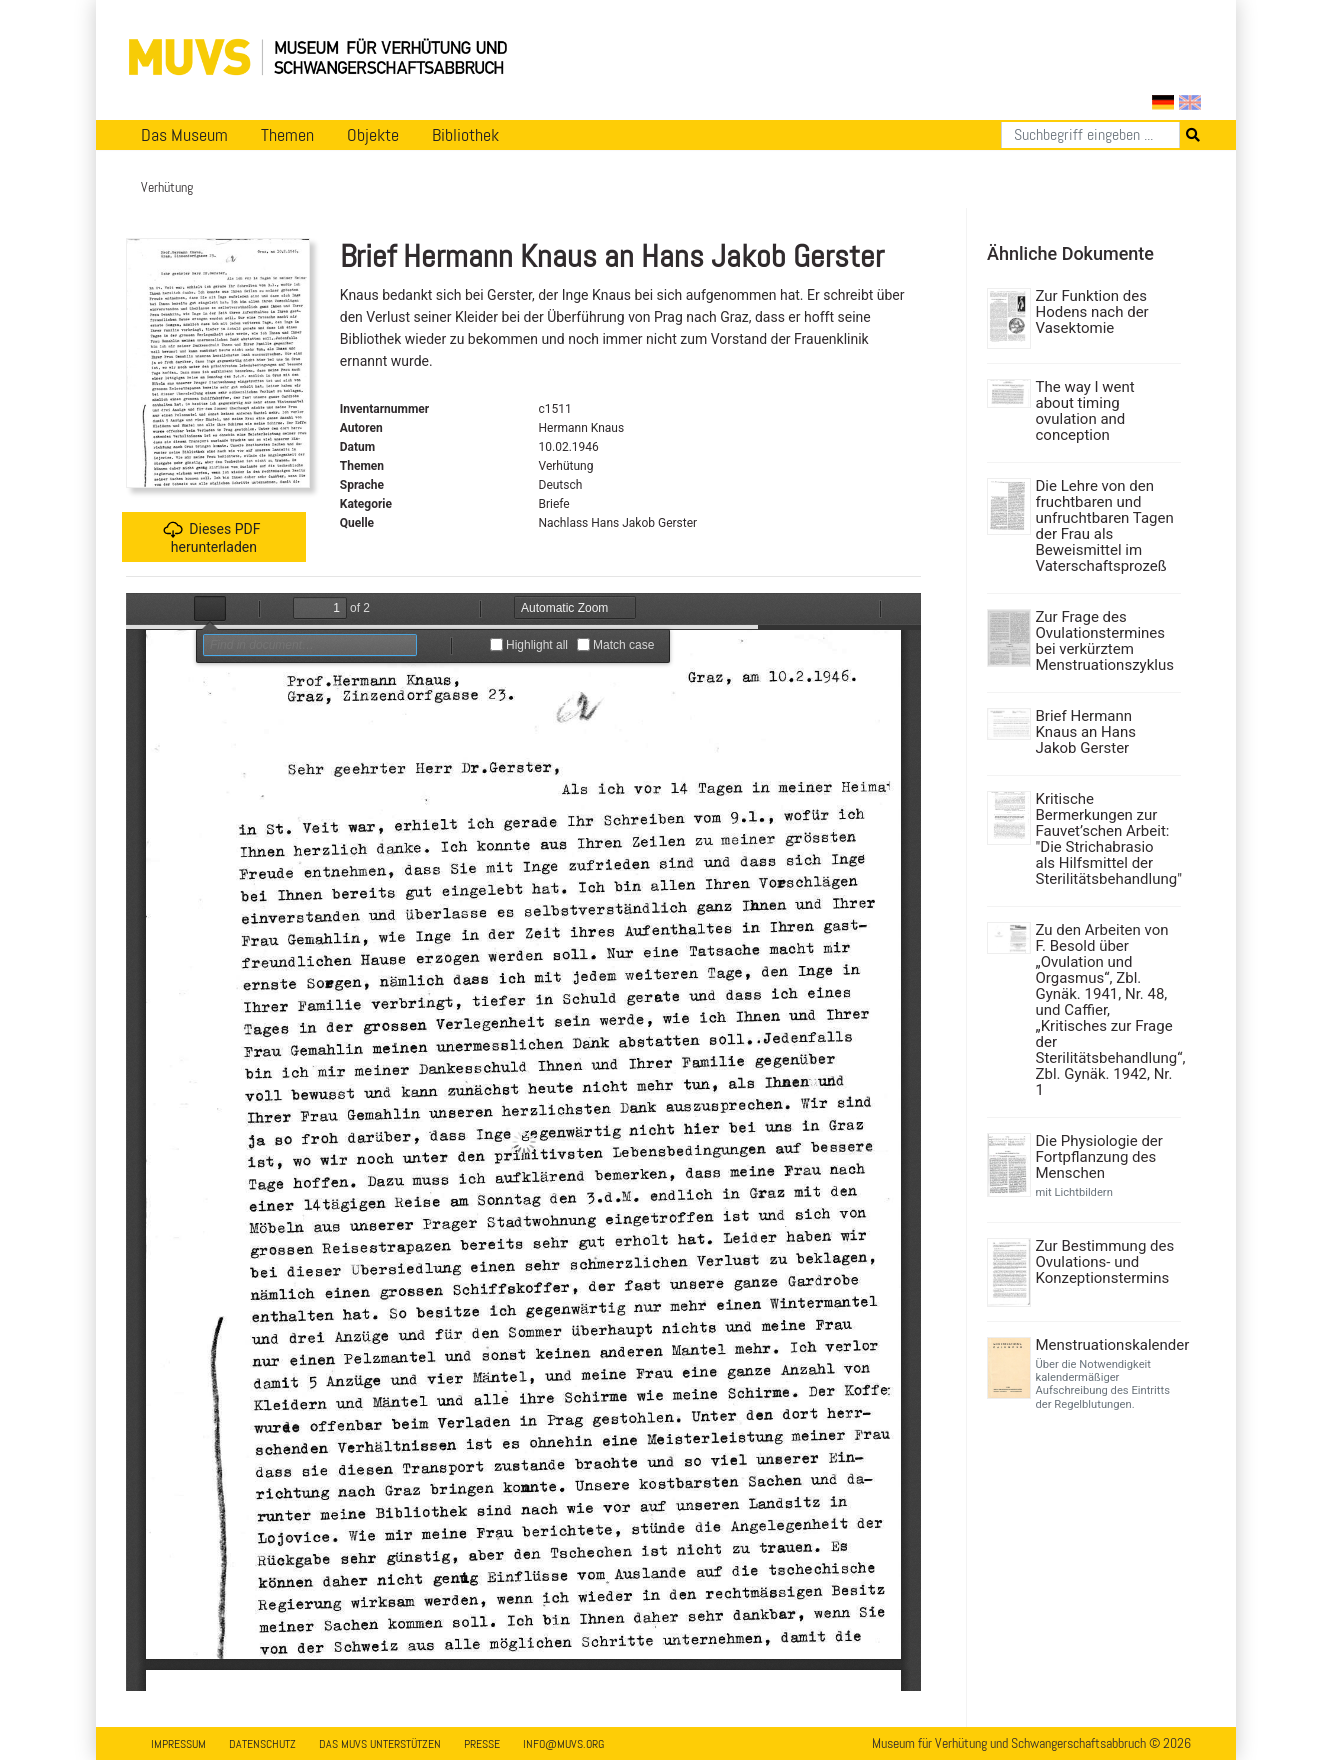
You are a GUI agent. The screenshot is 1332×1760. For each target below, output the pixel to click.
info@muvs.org (563, 1744)
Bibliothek (465, 135)
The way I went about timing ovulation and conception (1085, 411)
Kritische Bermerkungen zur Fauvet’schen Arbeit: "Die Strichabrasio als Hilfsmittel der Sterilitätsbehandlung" (1106, 839)
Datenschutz (262, 1744)
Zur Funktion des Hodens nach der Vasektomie (1092, 312)
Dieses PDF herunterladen (211, 537)
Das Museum (184, 135)
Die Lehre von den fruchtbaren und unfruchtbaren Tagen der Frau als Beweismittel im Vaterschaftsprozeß (1105, 526)
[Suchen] (1090, 135)
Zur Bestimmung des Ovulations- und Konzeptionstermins (1105, 1262)
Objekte (373, 135)
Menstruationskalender (1106, 1345)
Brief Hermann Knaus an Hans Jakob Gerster (1086, 732)
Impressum (178, 1744)
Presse (482, 1744)
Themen (287, 135)
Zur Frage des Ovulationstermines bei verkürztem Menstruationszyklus (1105, 641)
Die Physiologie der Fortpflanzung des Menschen (1099, 1157)
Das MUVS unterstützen (380, 1744)
